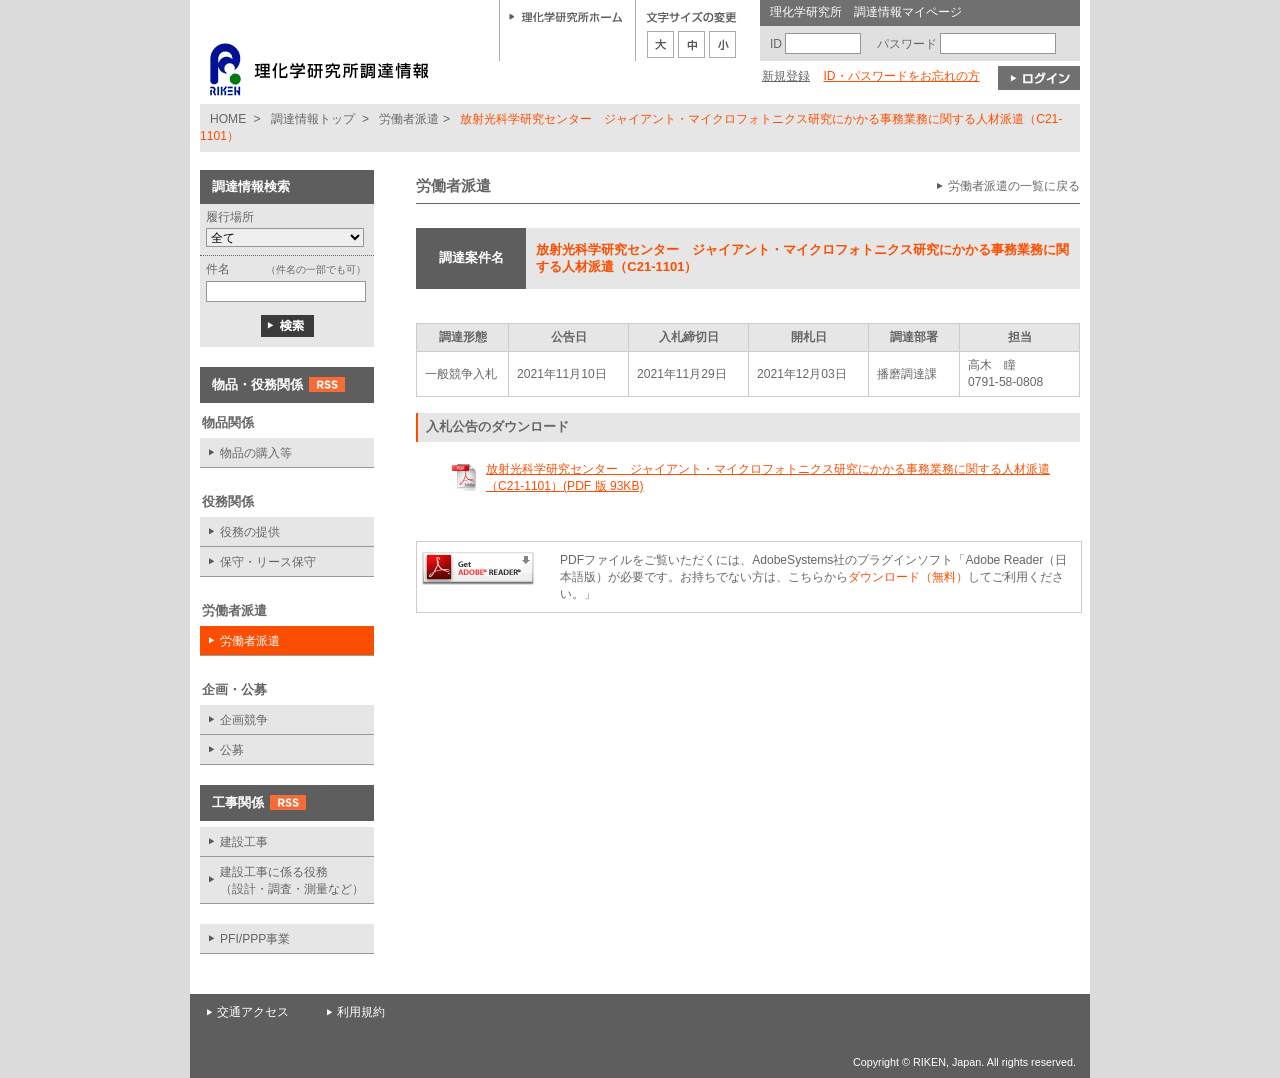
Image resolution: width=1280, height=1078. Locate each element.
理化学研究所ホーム (566, 16)
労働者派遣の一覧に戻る (1014, 186)
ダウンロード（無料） (908, 577)
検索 (287, 326)
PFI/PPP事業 (255, 939)
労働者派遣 (409, 119)
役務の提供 (250, 532)
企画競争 (244, 720)
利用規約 (361, 1012)
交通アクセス (253, 1012)
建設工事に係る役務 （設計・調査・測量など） (292, 880)
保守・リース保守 (268, 562)
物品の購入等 (256, 453)
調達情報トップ (313, 119)
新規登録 (786, 76)
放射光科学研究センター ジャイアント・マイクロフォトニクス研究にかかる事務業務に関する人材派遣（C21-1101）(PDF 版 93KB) (768, 477)
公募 (232, 750)
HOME (228, 119)
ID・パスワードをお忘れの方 (901, 76)
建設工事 (244, 842)
